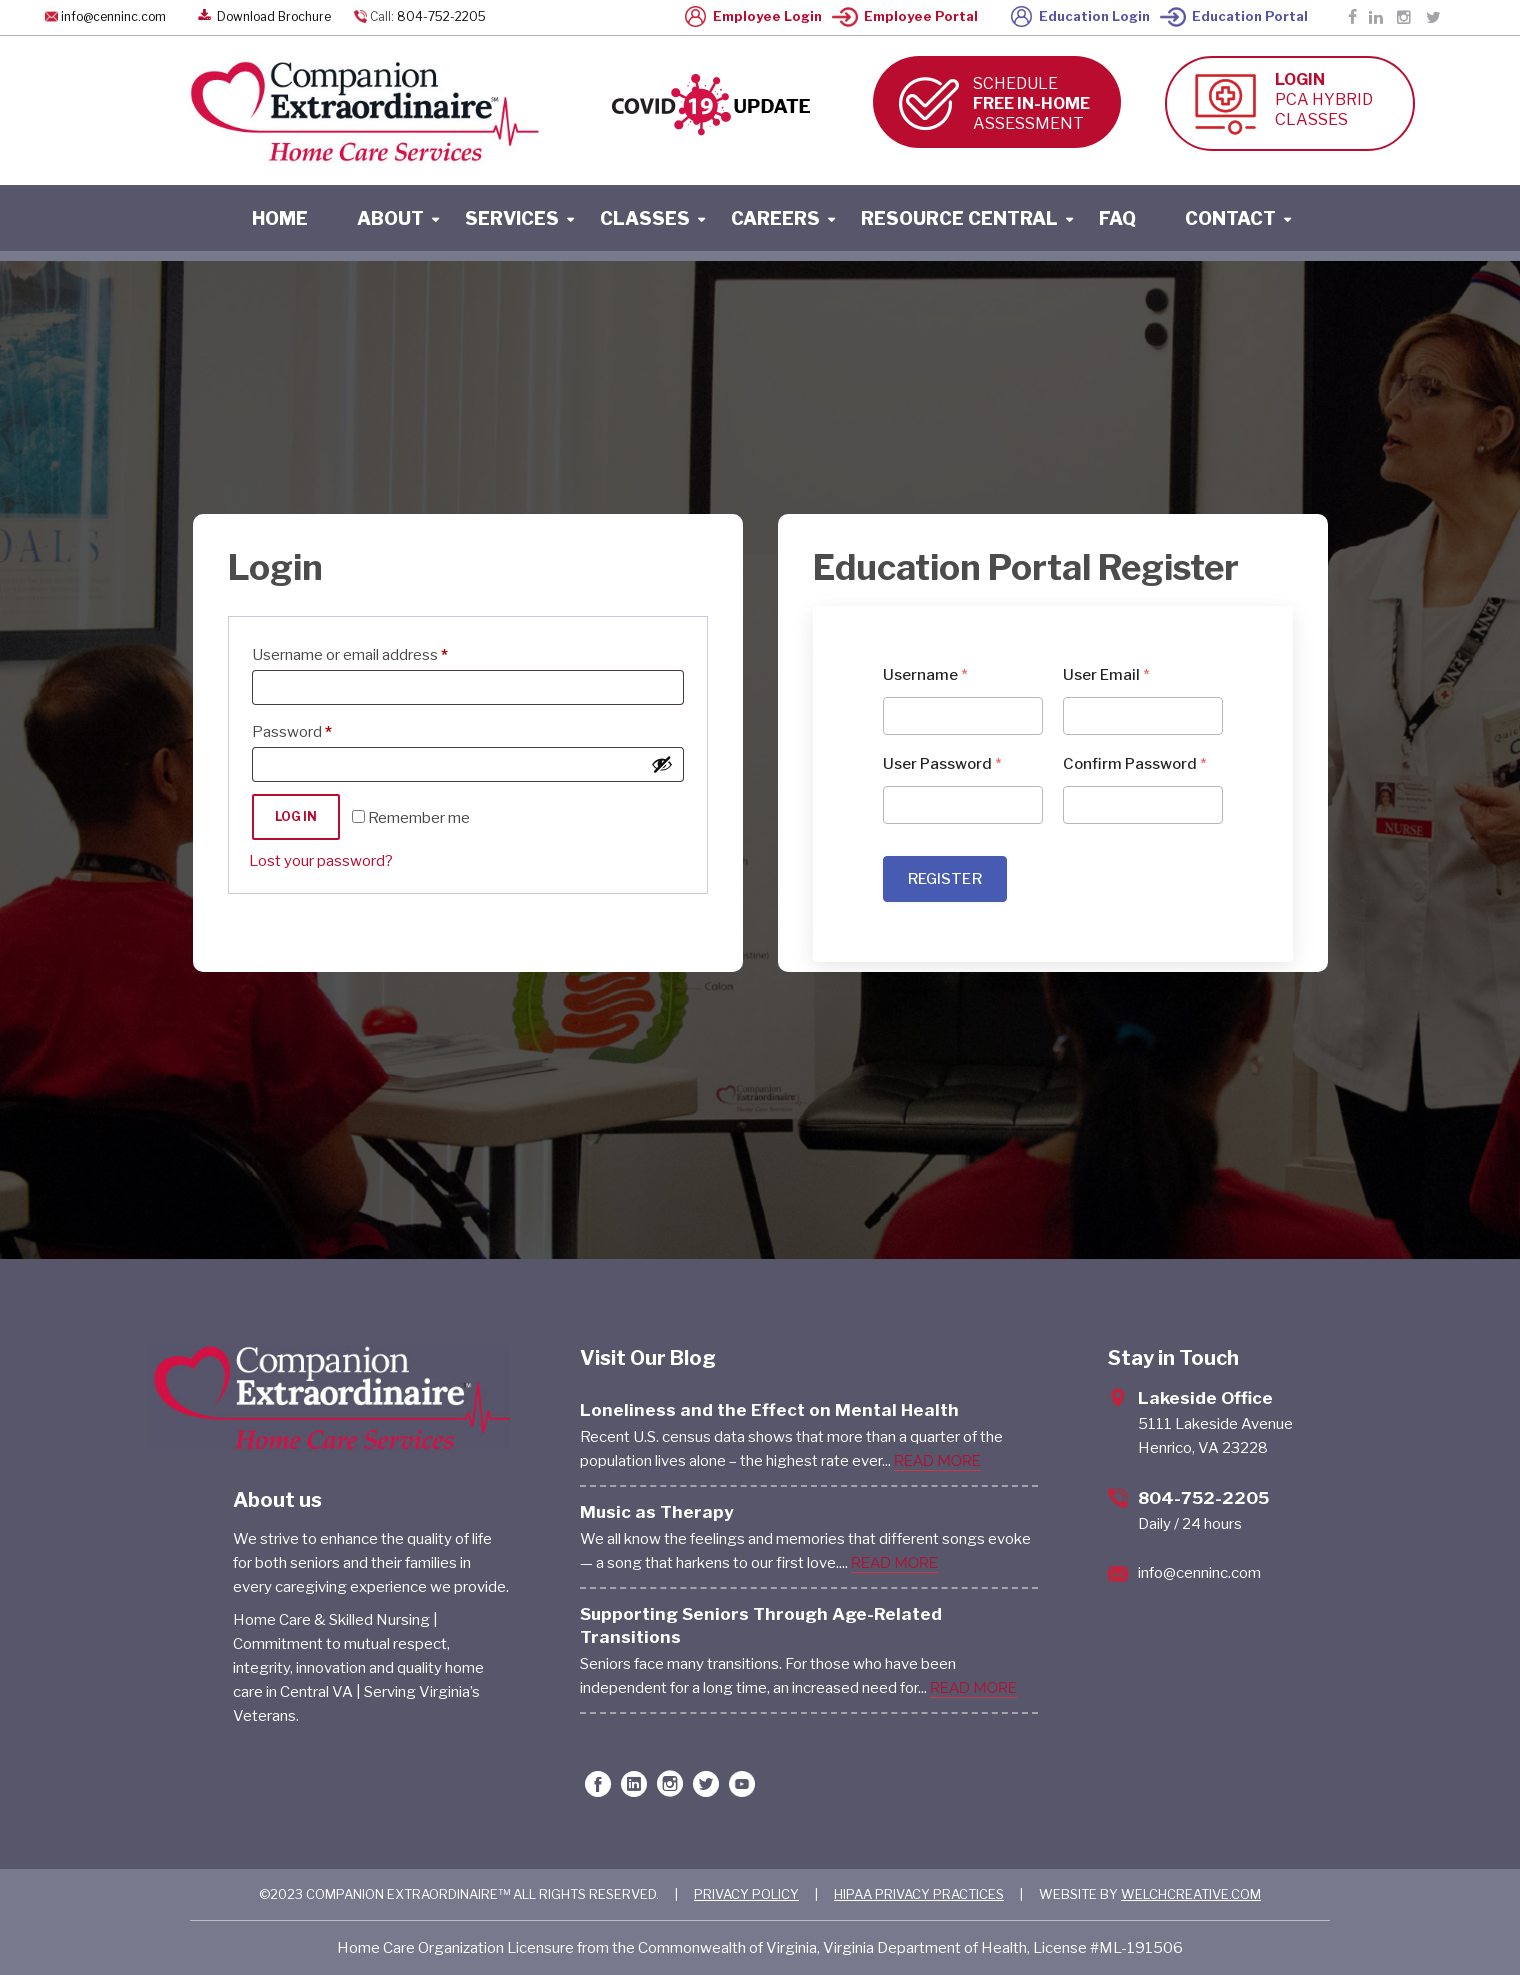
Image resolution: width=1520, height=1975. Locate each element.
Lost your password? (321, 861)
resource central (959, 218)
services (512, 218)
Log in (296, 816)
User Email (1106, 675)
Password (322, 729)
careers (775, 218)
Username (925, 675)
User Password (942, 764)
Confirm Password (1135, 764)
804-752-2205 (441, 16)
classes (645, 218)
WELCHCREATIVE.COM (1191, 1894)
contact (1230, 218)
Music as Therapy (657, 1512)
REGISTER (945, 879)
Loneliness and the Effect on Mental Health (769, 1410)
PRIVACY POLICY (746, 1894)
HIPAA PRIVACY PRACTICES (919, 1894)
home (280, 218)
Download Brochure (262, 16)
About (390, 218)
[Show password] (662, 764)
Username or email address (380, 652)
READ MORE (937, 1461)
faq (1117, 218)
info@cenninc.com (113, 16)
